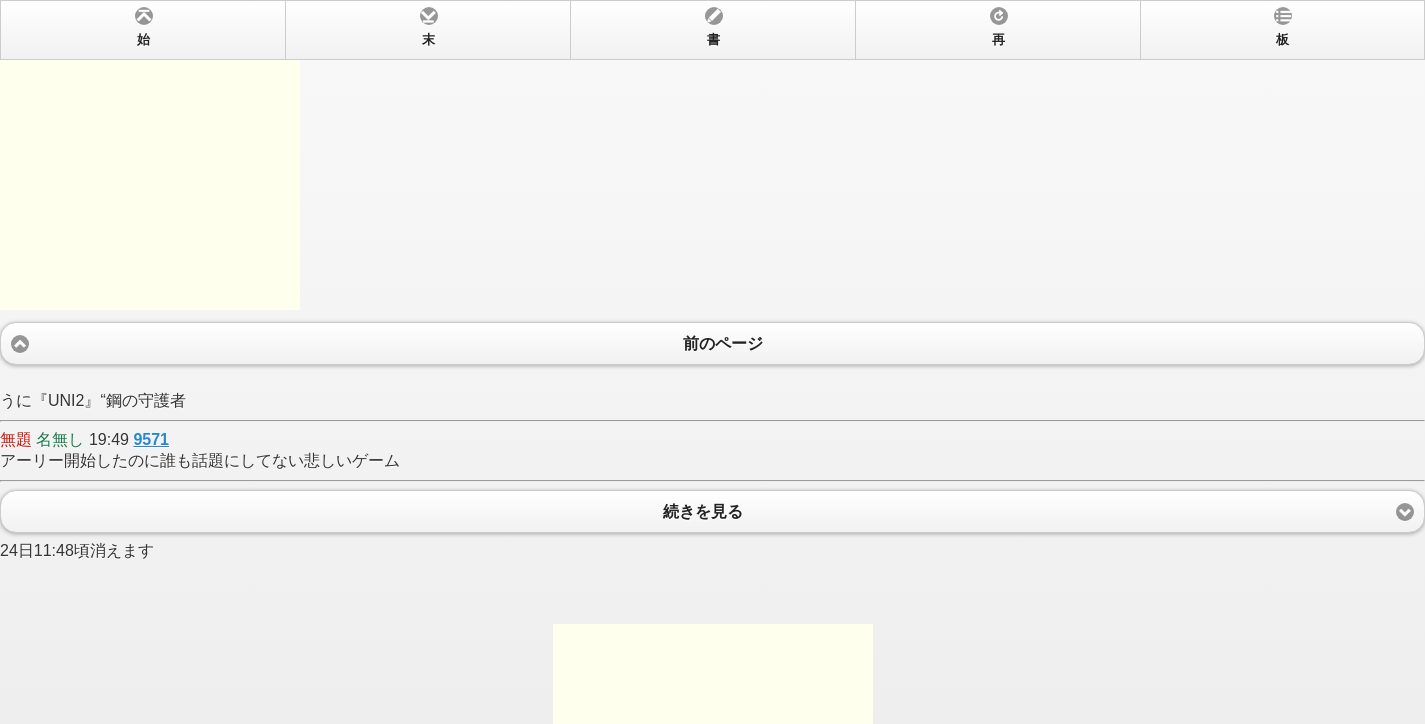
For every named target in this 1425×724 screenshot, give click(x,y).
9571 (151, 439)
